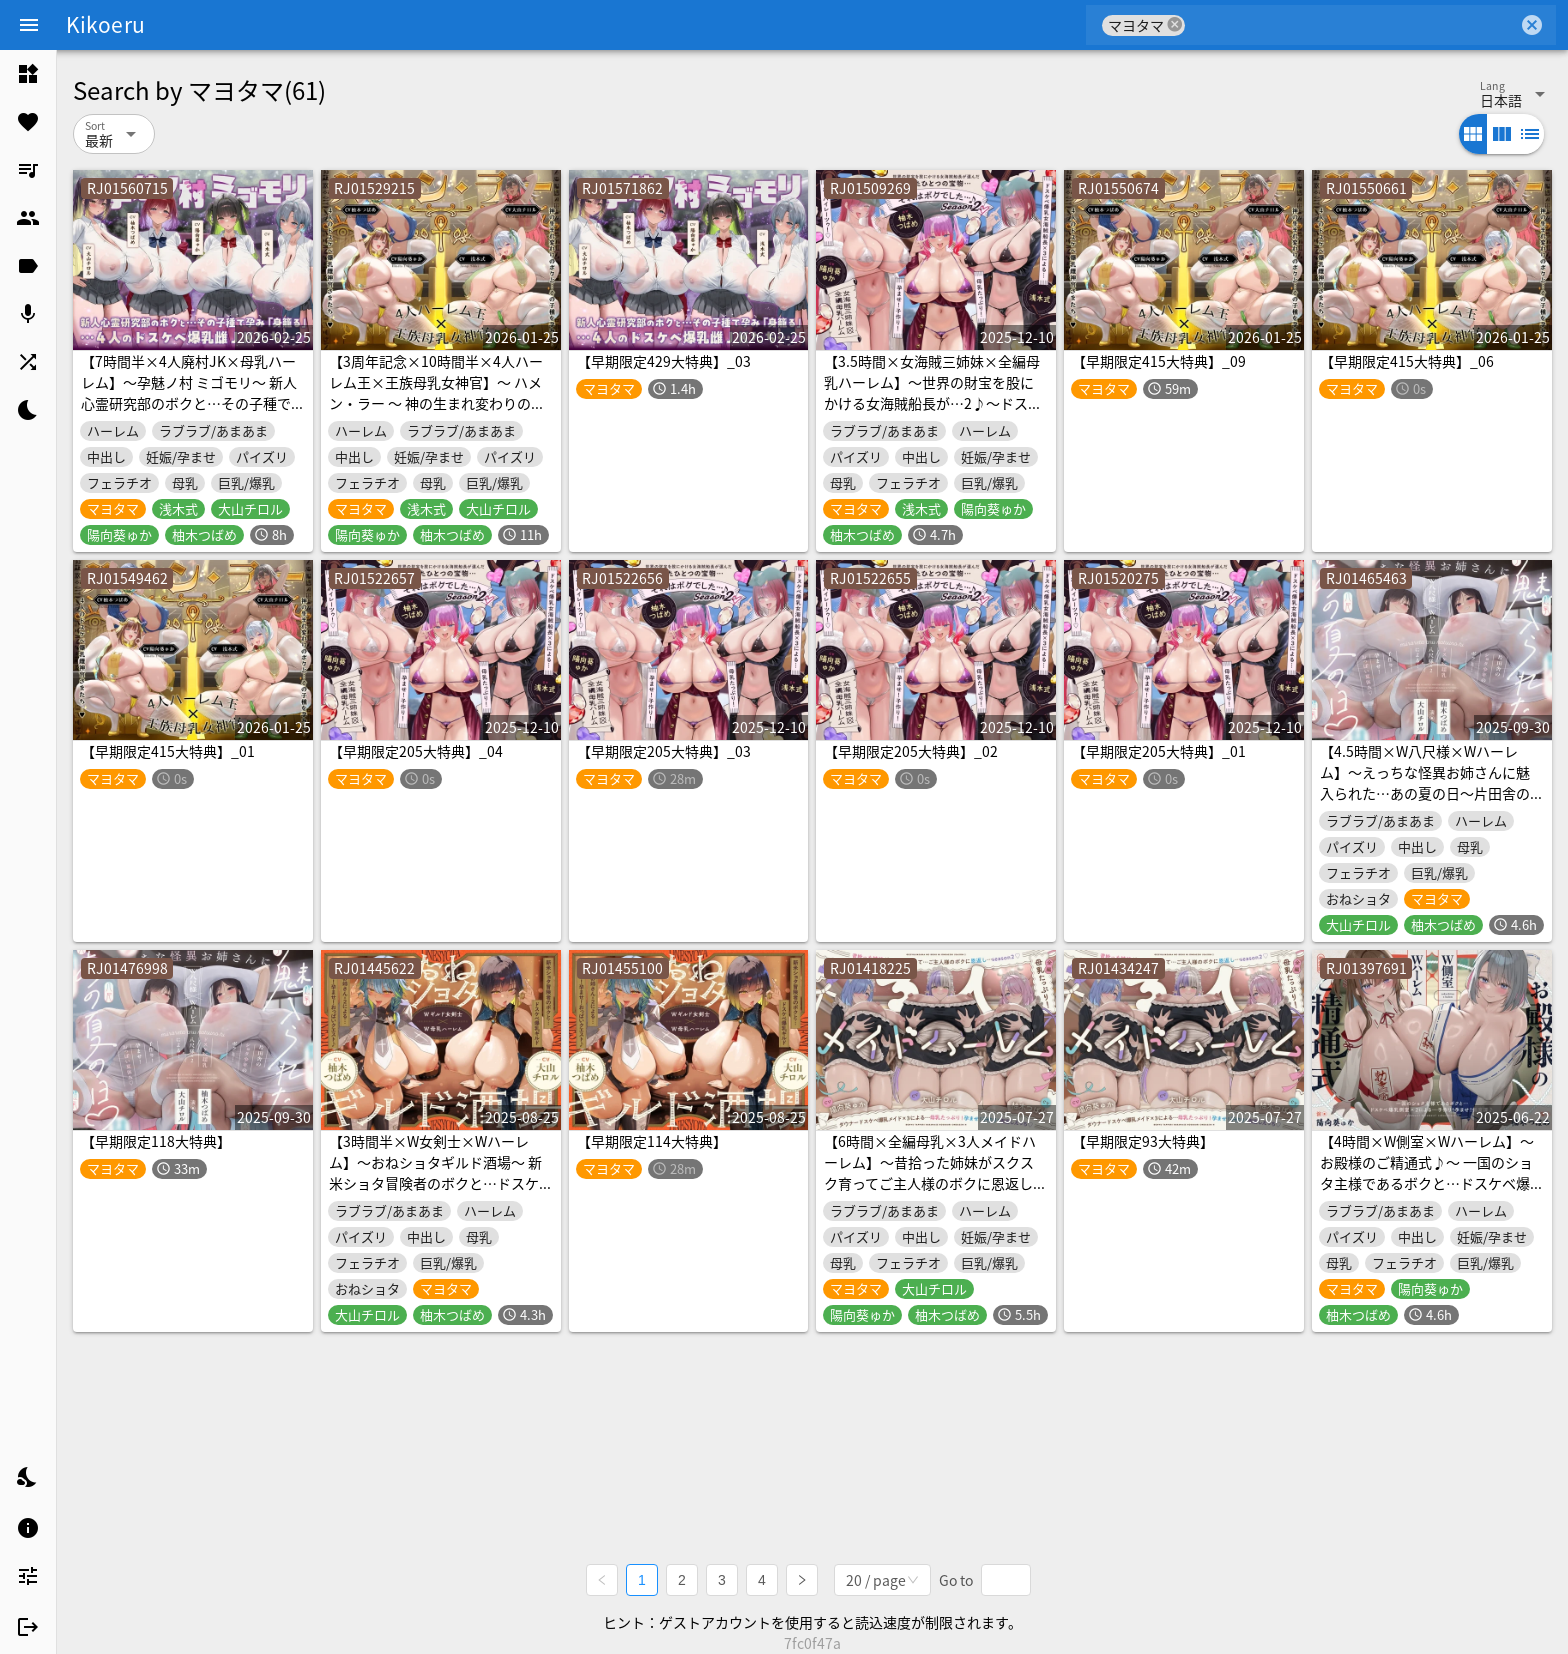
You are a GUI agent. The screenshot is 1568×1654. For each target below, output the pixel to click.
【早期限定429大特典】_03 (664, 361)
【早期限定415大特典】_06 (1407, 361)
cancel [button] (1175, 24)
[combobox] (1351, 25)
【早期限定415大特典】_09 (1159, 361)
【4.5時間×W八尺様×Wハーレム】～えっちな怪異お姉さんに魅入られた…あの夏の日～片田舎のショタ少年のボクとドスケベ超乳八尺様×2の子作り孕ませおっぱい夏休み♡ (1429, 803)
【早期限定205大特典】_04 (416, 751)
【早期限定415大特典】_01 (168, 751)
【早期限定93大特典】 (1143, 1141)
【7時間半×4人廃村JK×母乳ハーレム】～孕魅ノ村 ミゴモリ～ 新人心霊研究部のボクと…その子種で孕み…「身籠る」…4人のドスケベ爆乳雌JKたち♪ (190, 403)
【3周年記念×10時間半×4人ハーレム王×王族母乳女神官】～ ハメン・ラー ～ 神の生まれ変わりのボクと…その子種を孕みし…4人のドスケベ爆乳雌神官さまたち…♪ (438, 403)
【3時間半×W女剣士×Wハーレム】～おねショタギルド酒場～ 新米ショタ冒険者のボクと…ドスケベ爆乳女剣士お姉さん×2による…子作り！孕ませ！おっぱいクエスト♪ (438, 1193)
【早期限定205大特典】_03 (664, 751)
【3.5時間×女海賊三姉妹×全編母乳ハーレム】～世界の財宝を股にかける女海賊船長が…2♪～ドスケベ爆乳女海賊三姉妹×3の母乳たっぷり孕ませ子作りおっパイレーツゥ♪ (933, 413)
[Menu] (29, 25)
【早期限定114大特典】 (652, 1141)
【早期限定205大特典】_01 (1159, 751)
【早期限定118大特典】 (156, 1141)
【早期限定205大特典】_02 (911, 751)
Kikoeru (105, 24)
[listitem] (28, 74)
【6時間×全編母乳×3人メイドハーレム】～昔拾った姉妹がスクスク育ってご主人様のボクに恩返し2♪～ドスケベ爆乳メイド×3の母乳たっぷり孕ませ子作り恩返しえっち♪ (930, 1193)
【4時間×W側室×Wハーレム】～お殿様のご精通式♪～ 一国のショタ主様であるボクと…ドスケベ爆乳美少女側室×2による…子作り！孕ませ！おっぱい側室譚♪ (1429, 1183)
